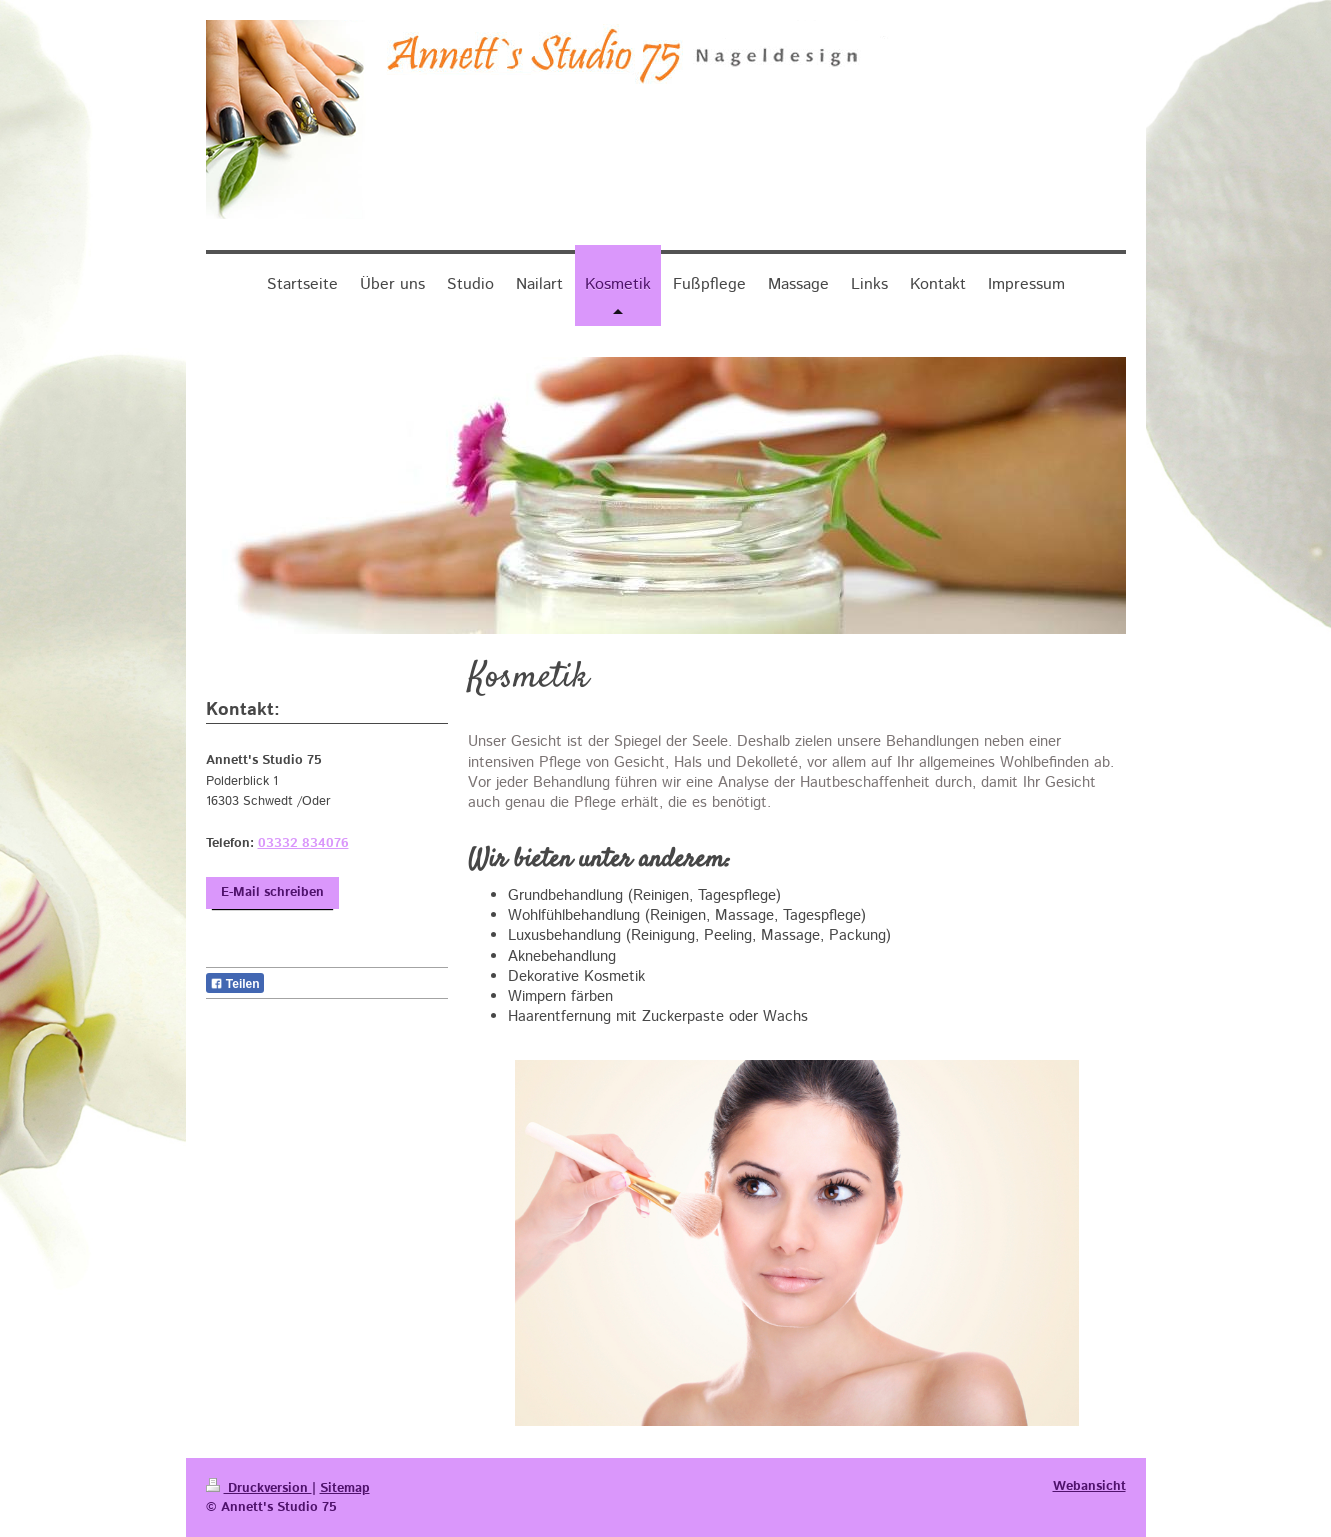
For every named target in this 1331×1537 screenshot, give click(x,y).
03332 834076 (303, 843)
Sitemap (345, 1488)
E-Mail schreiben (272, 892)
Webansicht (1089, 1486)
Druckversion (259, 1488)
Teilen (235, 984)
